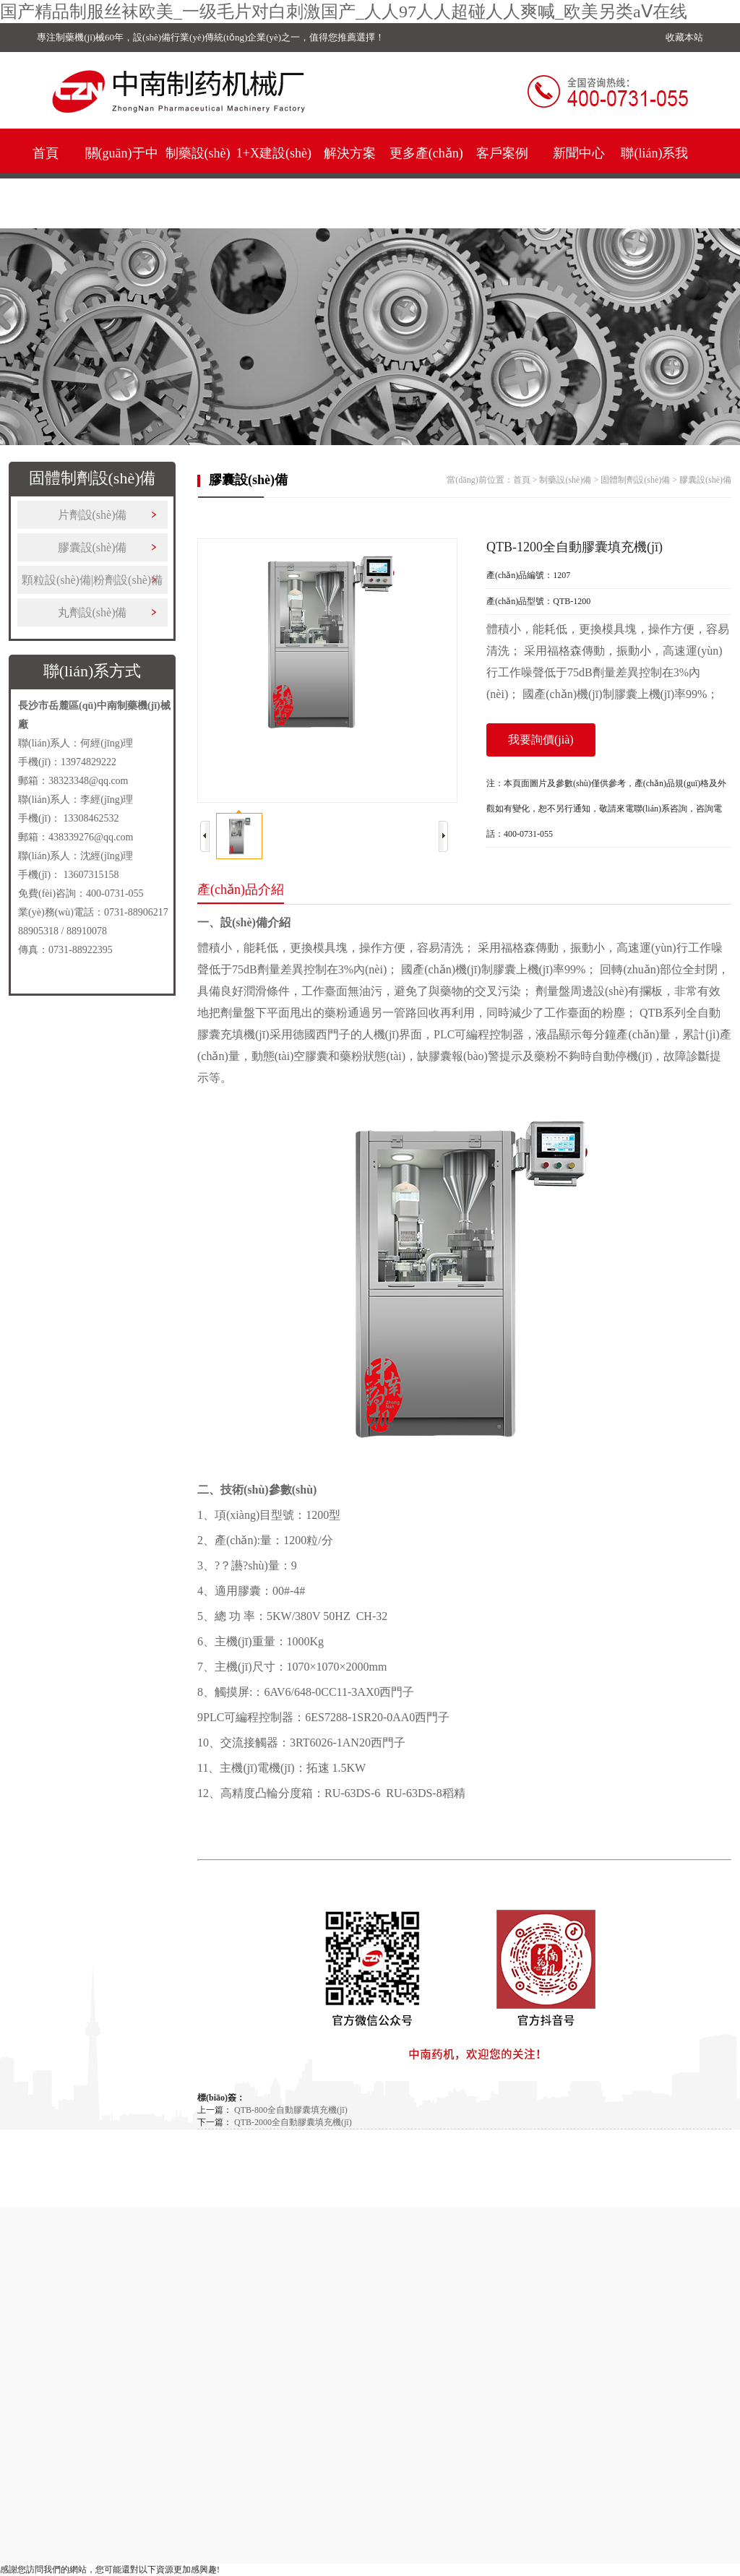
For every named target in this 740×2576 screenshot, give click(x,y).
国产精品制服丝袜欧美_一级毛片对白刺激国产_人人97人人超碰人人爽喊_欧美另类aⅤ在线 (343, 11)
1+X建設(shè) (273, 153)
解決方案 (350, 153)
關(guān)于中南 (121, 178)
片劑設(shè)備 (92, 515)
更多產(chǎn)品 (426, 178)
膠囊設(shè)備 (92, 547)
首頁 (46, 153)
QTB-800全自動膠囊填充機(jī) (291, 2110)
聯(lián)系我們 (654, 178)
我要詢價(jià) (541, 739)
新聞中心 (579, 153)
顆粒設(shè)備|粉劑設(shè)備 (92, 580)
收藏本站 (684, 37)
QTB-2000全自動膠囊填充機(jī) (293, 2122)
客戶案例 (502, 153)
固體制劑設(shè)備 (635, 480)
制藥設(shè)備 (198, 178)
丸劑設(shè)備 (92, 612)
